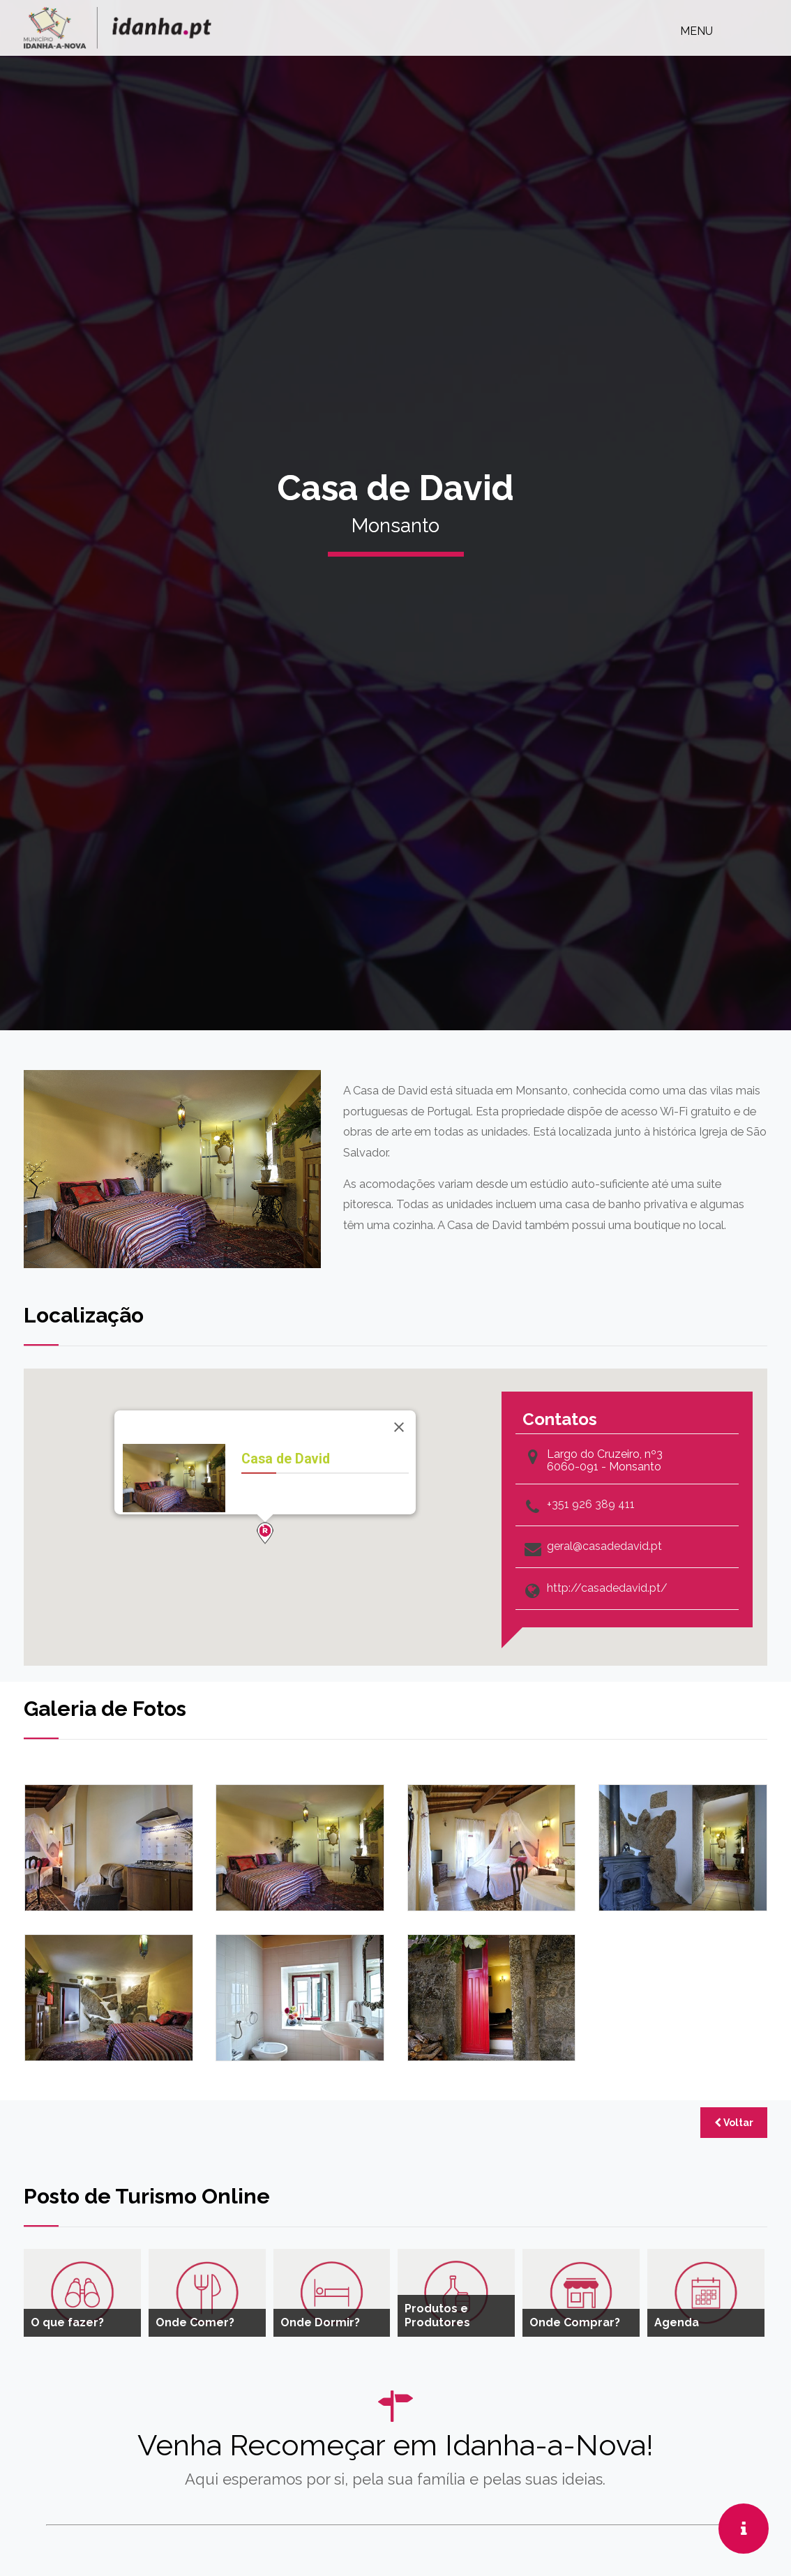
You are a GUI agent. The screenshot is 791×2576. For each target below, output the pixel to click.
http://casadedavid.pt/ (607, 1588)
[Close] (399, 1427)
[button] (265, 1533)
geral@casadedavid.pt (604, 1546)
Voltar (733, 2122)
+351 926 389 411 (591, 1504)
